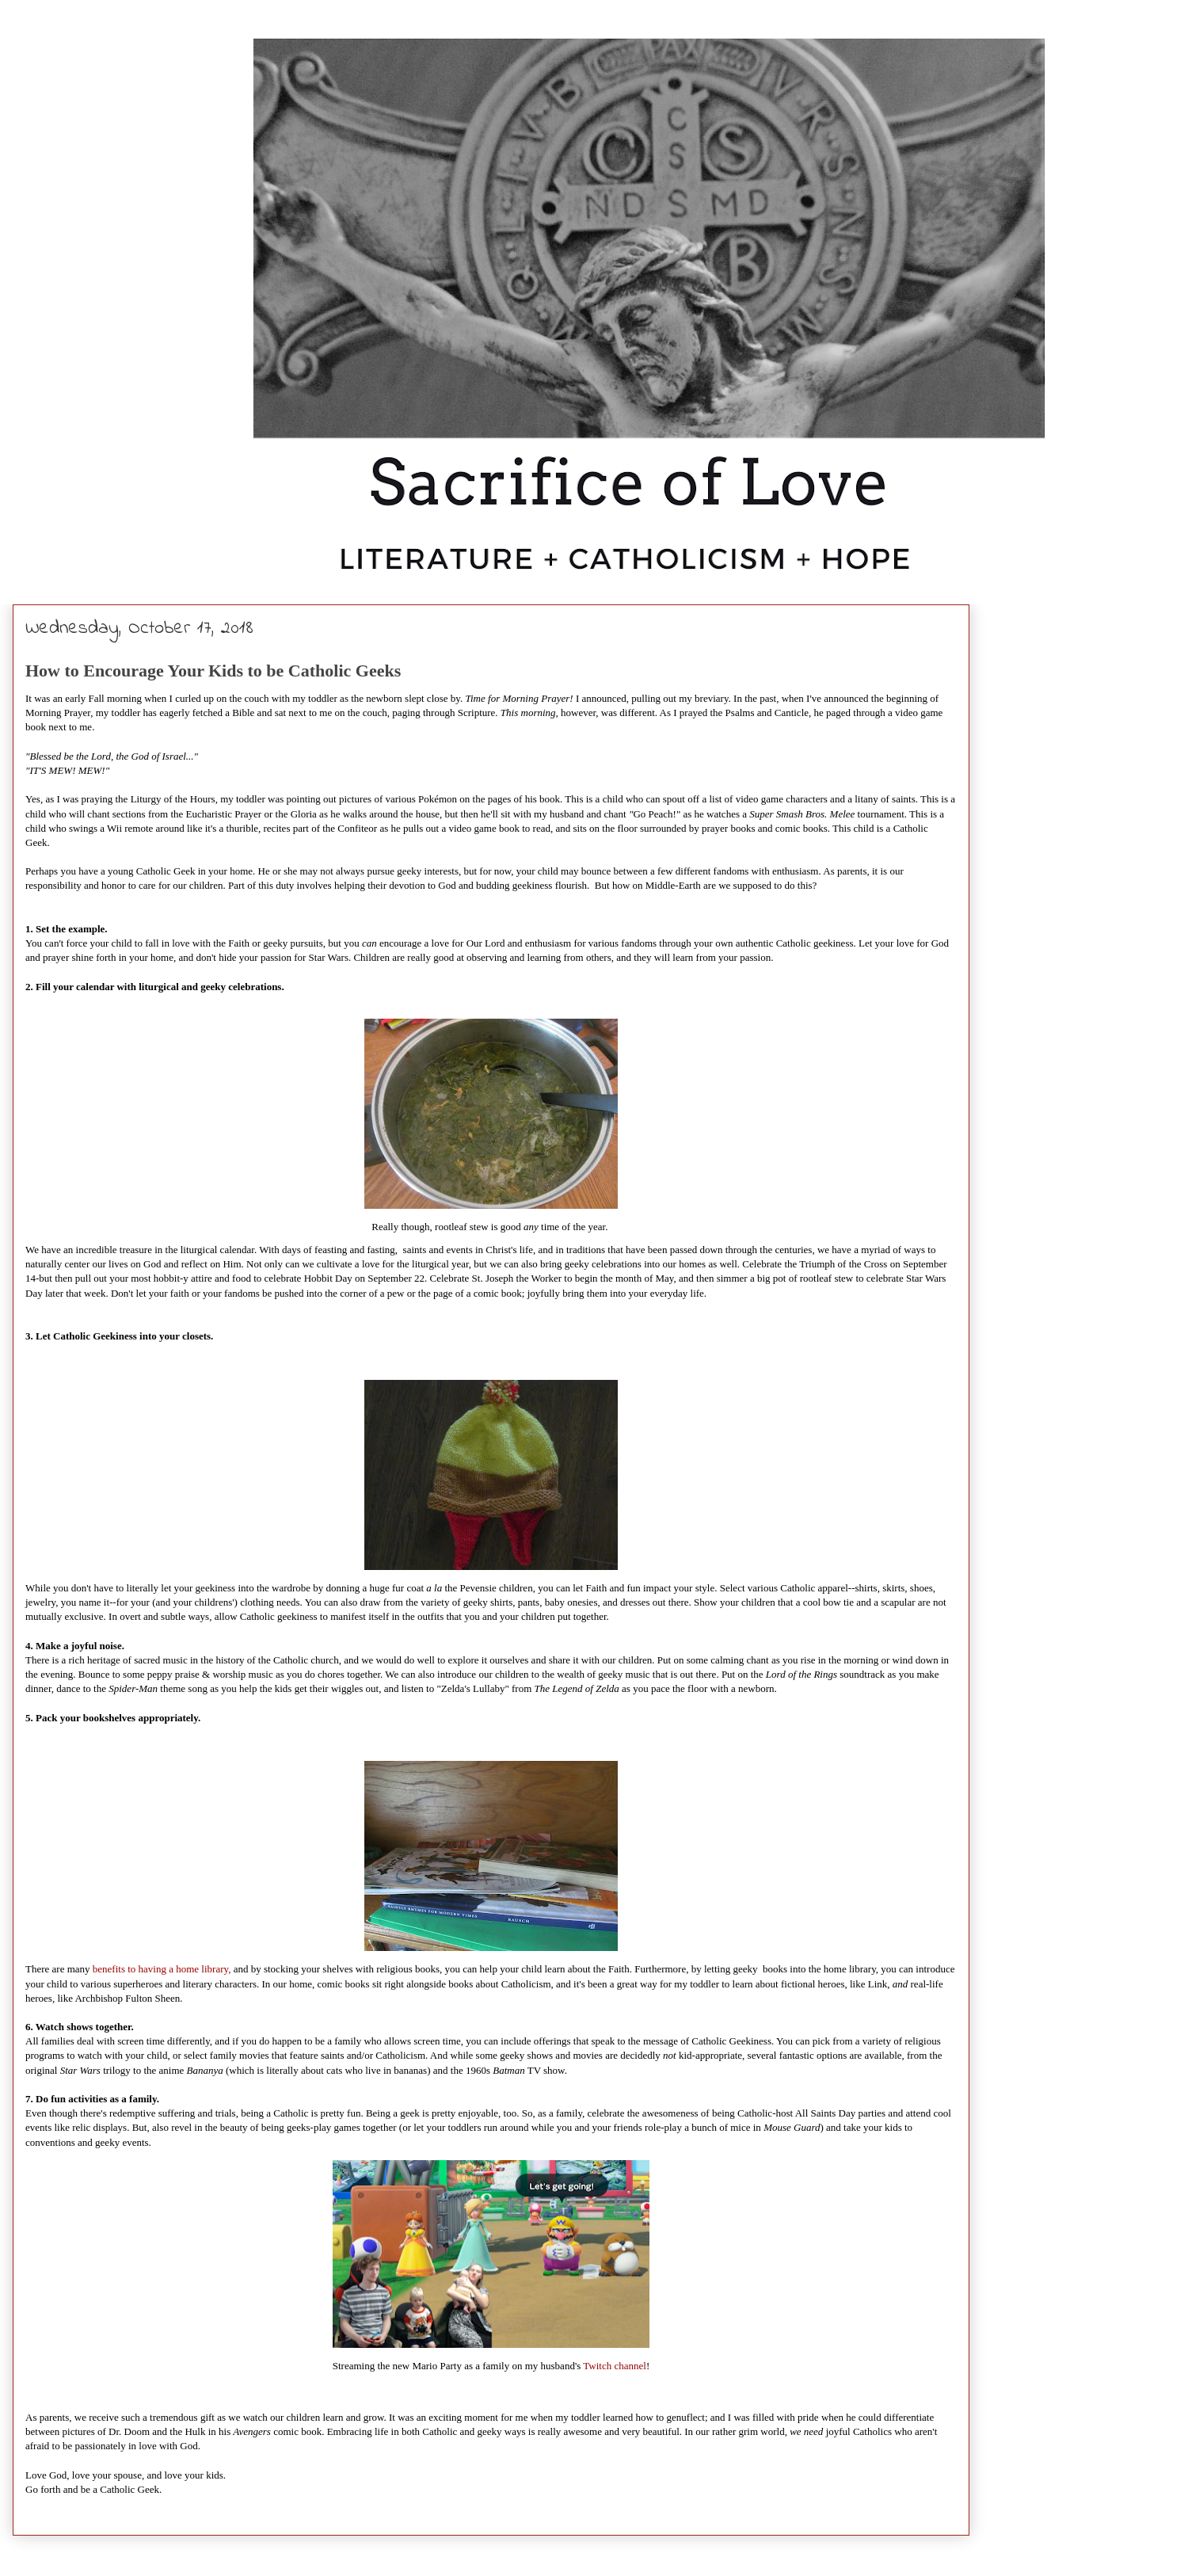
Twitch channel (614, 2366)
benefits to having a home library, (163, 1969)
